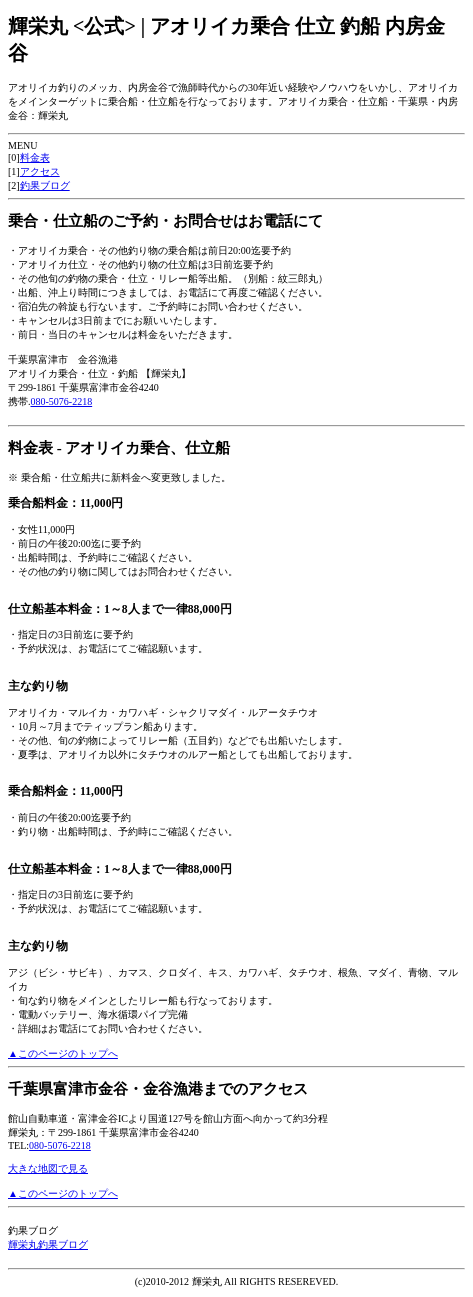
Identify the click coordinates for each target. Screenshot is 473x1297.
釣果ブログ (45, 185)
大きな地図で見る (48, 1168)
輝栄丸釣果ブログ (48, 1244)
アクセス (40, 171)
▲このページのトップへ (63, 1053)
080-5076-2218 (62, 401)
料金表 (35, 157)
